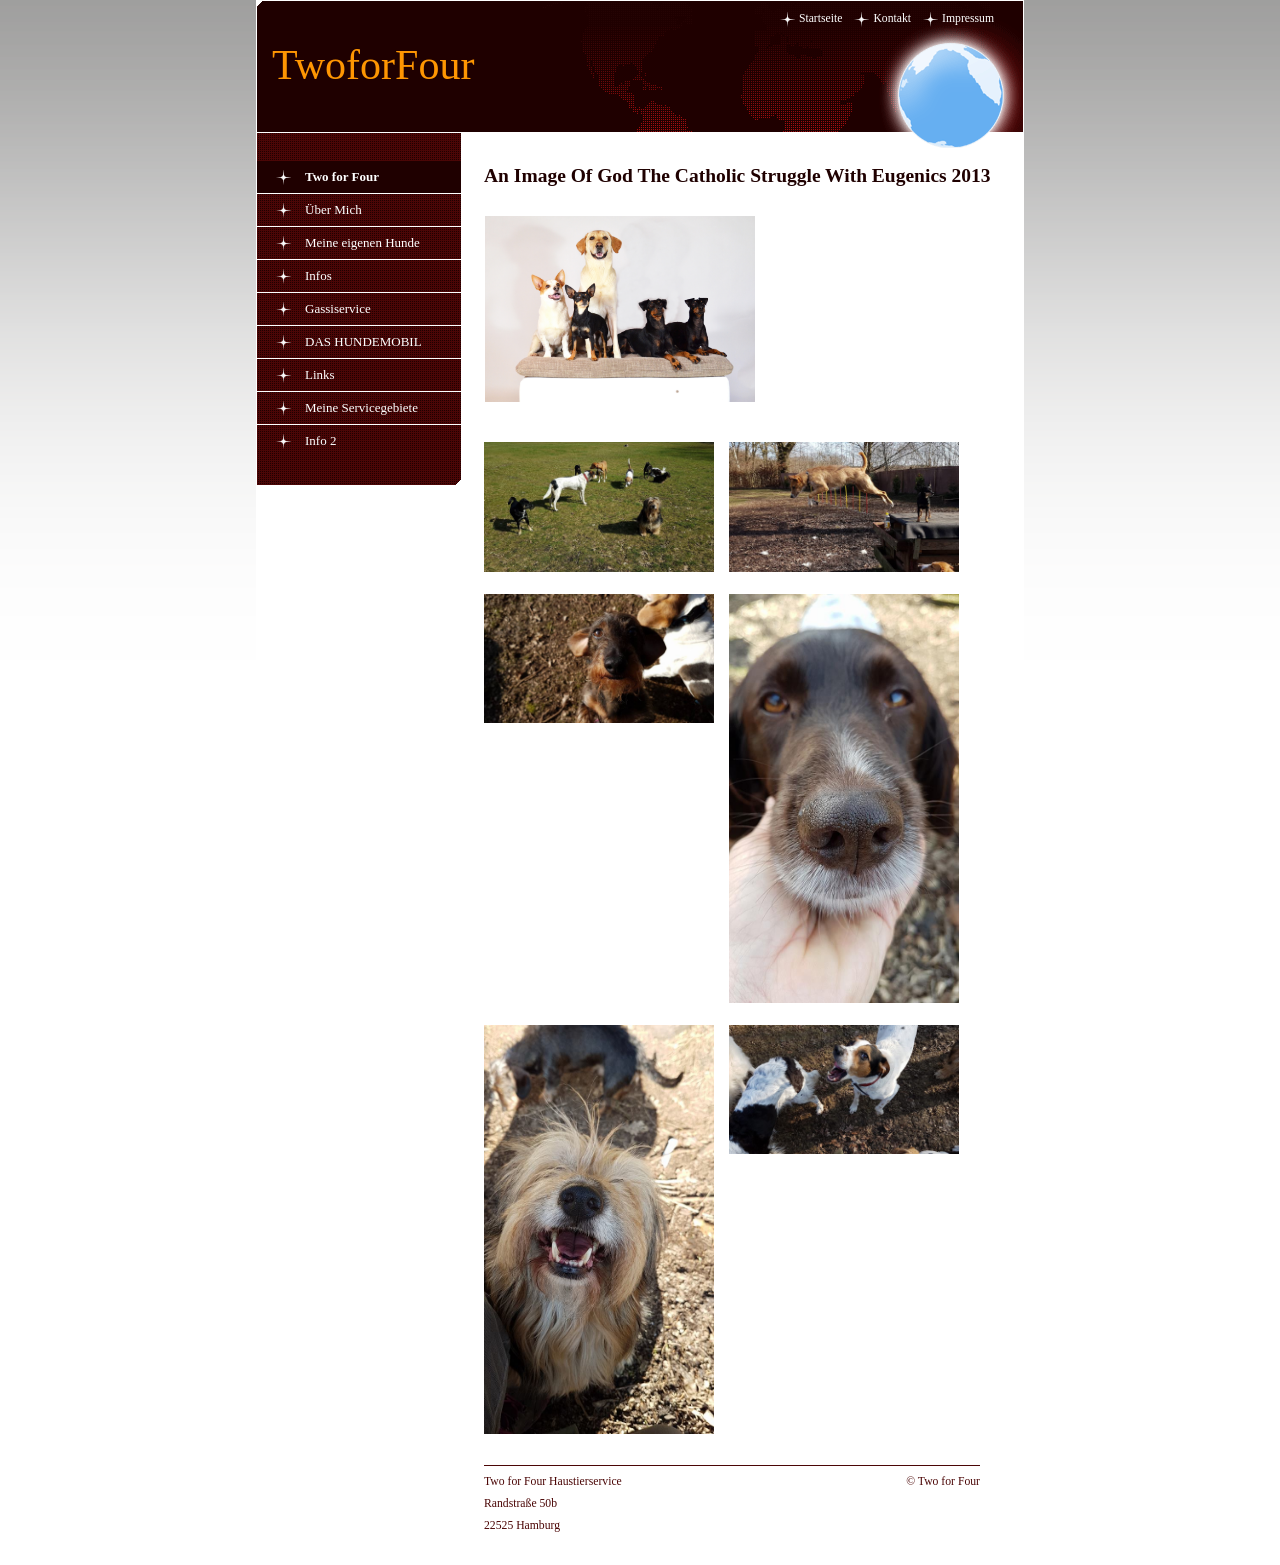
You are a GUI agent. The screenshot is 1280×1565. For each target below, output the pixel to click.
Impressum (968, 18)
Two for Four (342, 176)
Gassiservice (338, 308)
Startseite (821, 18)
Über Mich (333, 209)
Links (320, 374)
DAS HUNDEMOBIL (363, 341)
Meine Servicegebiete (361, 407)
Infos (318, 275)
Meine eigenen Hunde (362, 242)
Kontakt (892, 18)
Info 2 (320, 440)
